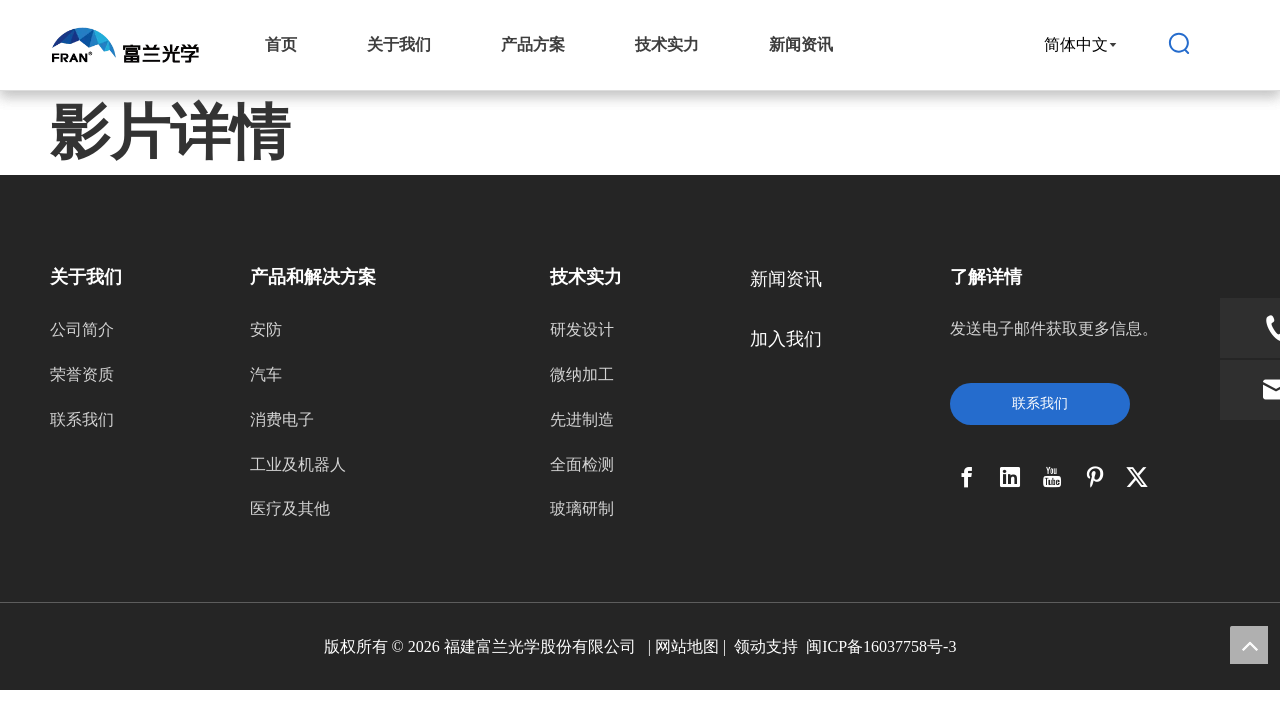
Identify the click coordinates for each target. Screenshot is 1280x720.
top (1249, 645)
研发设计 (582, 329)
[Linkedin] (1010, 477)
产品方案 (533, 44)
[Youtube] (1052, 477)
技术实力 (667, 44)
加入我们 (786, 339)
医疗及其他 (290, 508)
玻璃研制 (582, 508)
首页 (281, 44)
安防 (266, 329)
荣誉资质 (82, 374)
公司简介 (82, 329)
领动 (750, 646)
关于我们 (399, 44)
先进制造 (582, 419)
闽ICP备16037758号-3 (881, 646)
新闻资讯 (801, 44)
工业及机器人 (298, 464)
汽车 (266, 374)
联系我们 (82, 419)
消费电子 (282, 419)
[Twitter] (1137, 477)
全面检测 (582, 464)
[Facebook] (967, 477)
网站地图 (687, 646)
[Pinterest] (1095, 477)
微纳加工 (582, 374)
